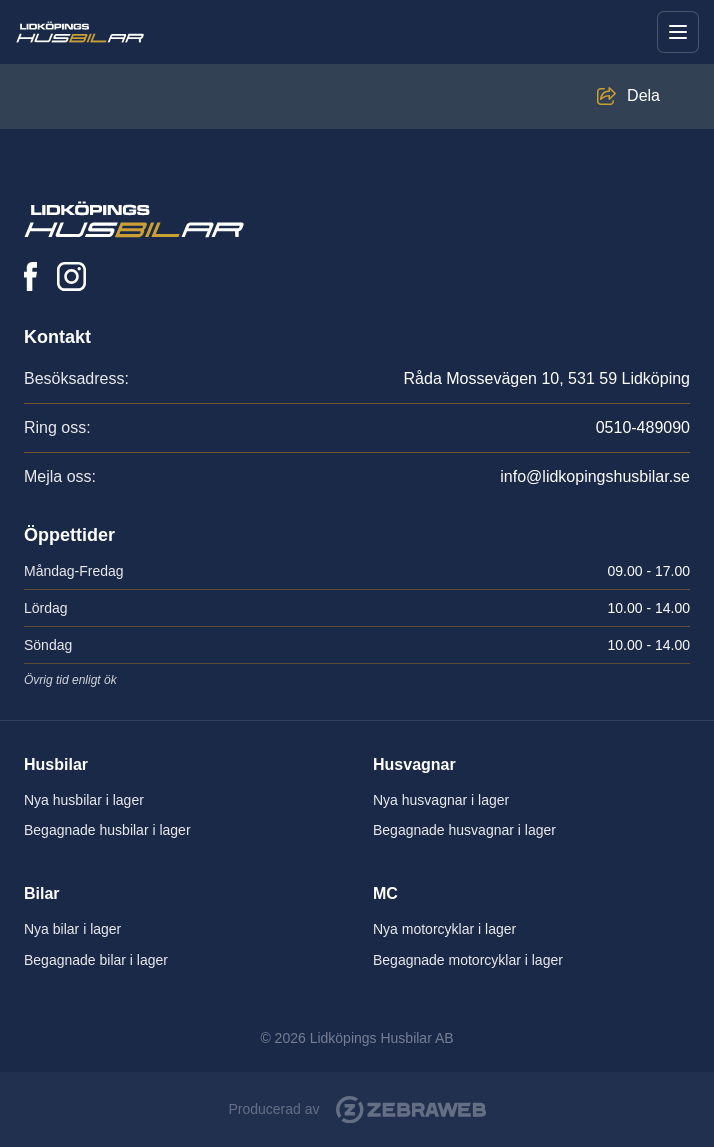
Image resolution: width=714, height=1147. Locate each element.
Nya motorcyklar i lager (444, 929)
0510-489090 (643, 427)
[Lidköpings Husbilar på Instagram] (71, 276)
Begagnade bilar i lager (96, 960)
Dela (643, 95)
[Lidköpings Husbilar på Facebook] (30, 276)
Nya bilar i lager (72, 929)
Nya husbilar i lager (84, 800)
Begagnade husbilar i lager (107, 830)
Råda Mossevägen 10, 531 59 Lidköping (547, 378)
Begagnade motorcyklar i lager (468, 960)
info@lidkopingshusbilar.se (595, 476)
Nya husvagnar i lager (441, 800)
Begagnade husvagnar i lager (464, 830)
